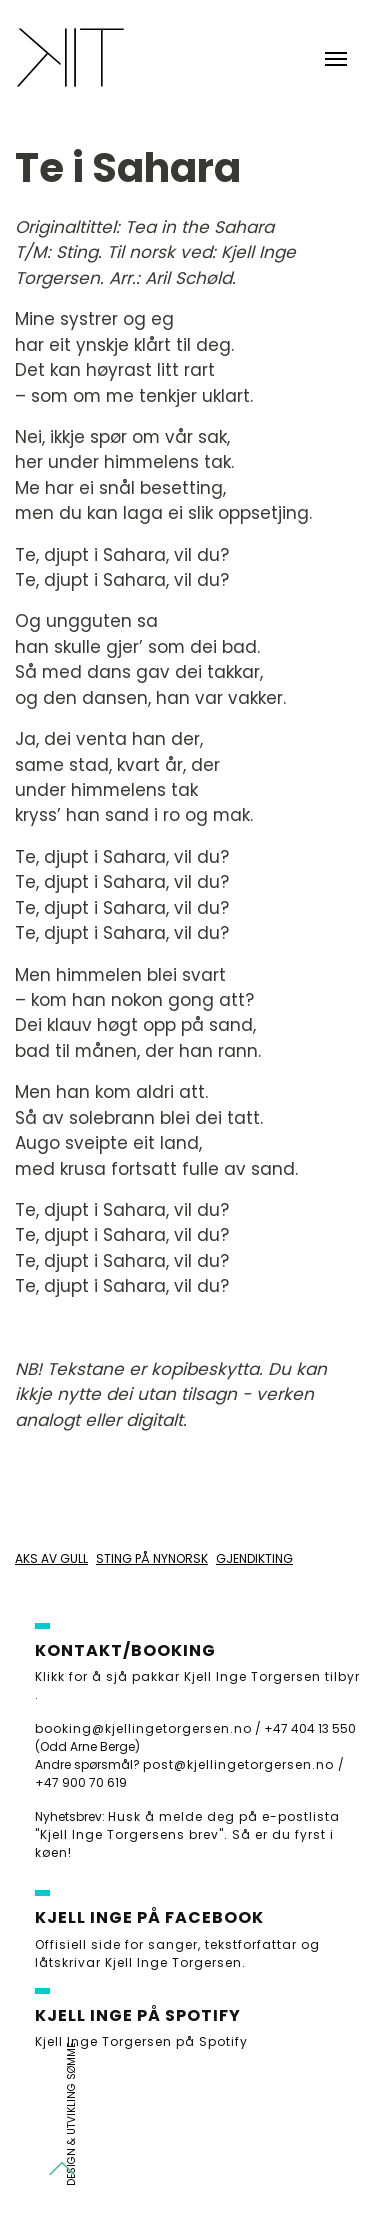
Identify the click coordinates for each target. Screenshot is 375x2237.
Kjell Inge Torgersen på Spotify (141, 2041)
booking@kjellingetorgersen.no (143, 1728)
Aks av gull (51, 1558)
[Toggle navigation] (336, 56)
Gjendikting (254, 1558)
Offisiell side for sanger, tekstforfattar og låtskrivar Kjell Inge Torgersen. (177, 1953)
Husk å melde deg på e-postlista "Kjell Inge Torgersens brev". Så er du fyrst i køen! (187, 1834)
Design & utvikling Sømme (71, 2114)
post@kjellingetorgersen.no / (244, 1764)
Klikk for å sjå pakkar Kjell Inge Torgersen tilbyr (197, 1676)
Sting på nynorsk (152, 1558)
